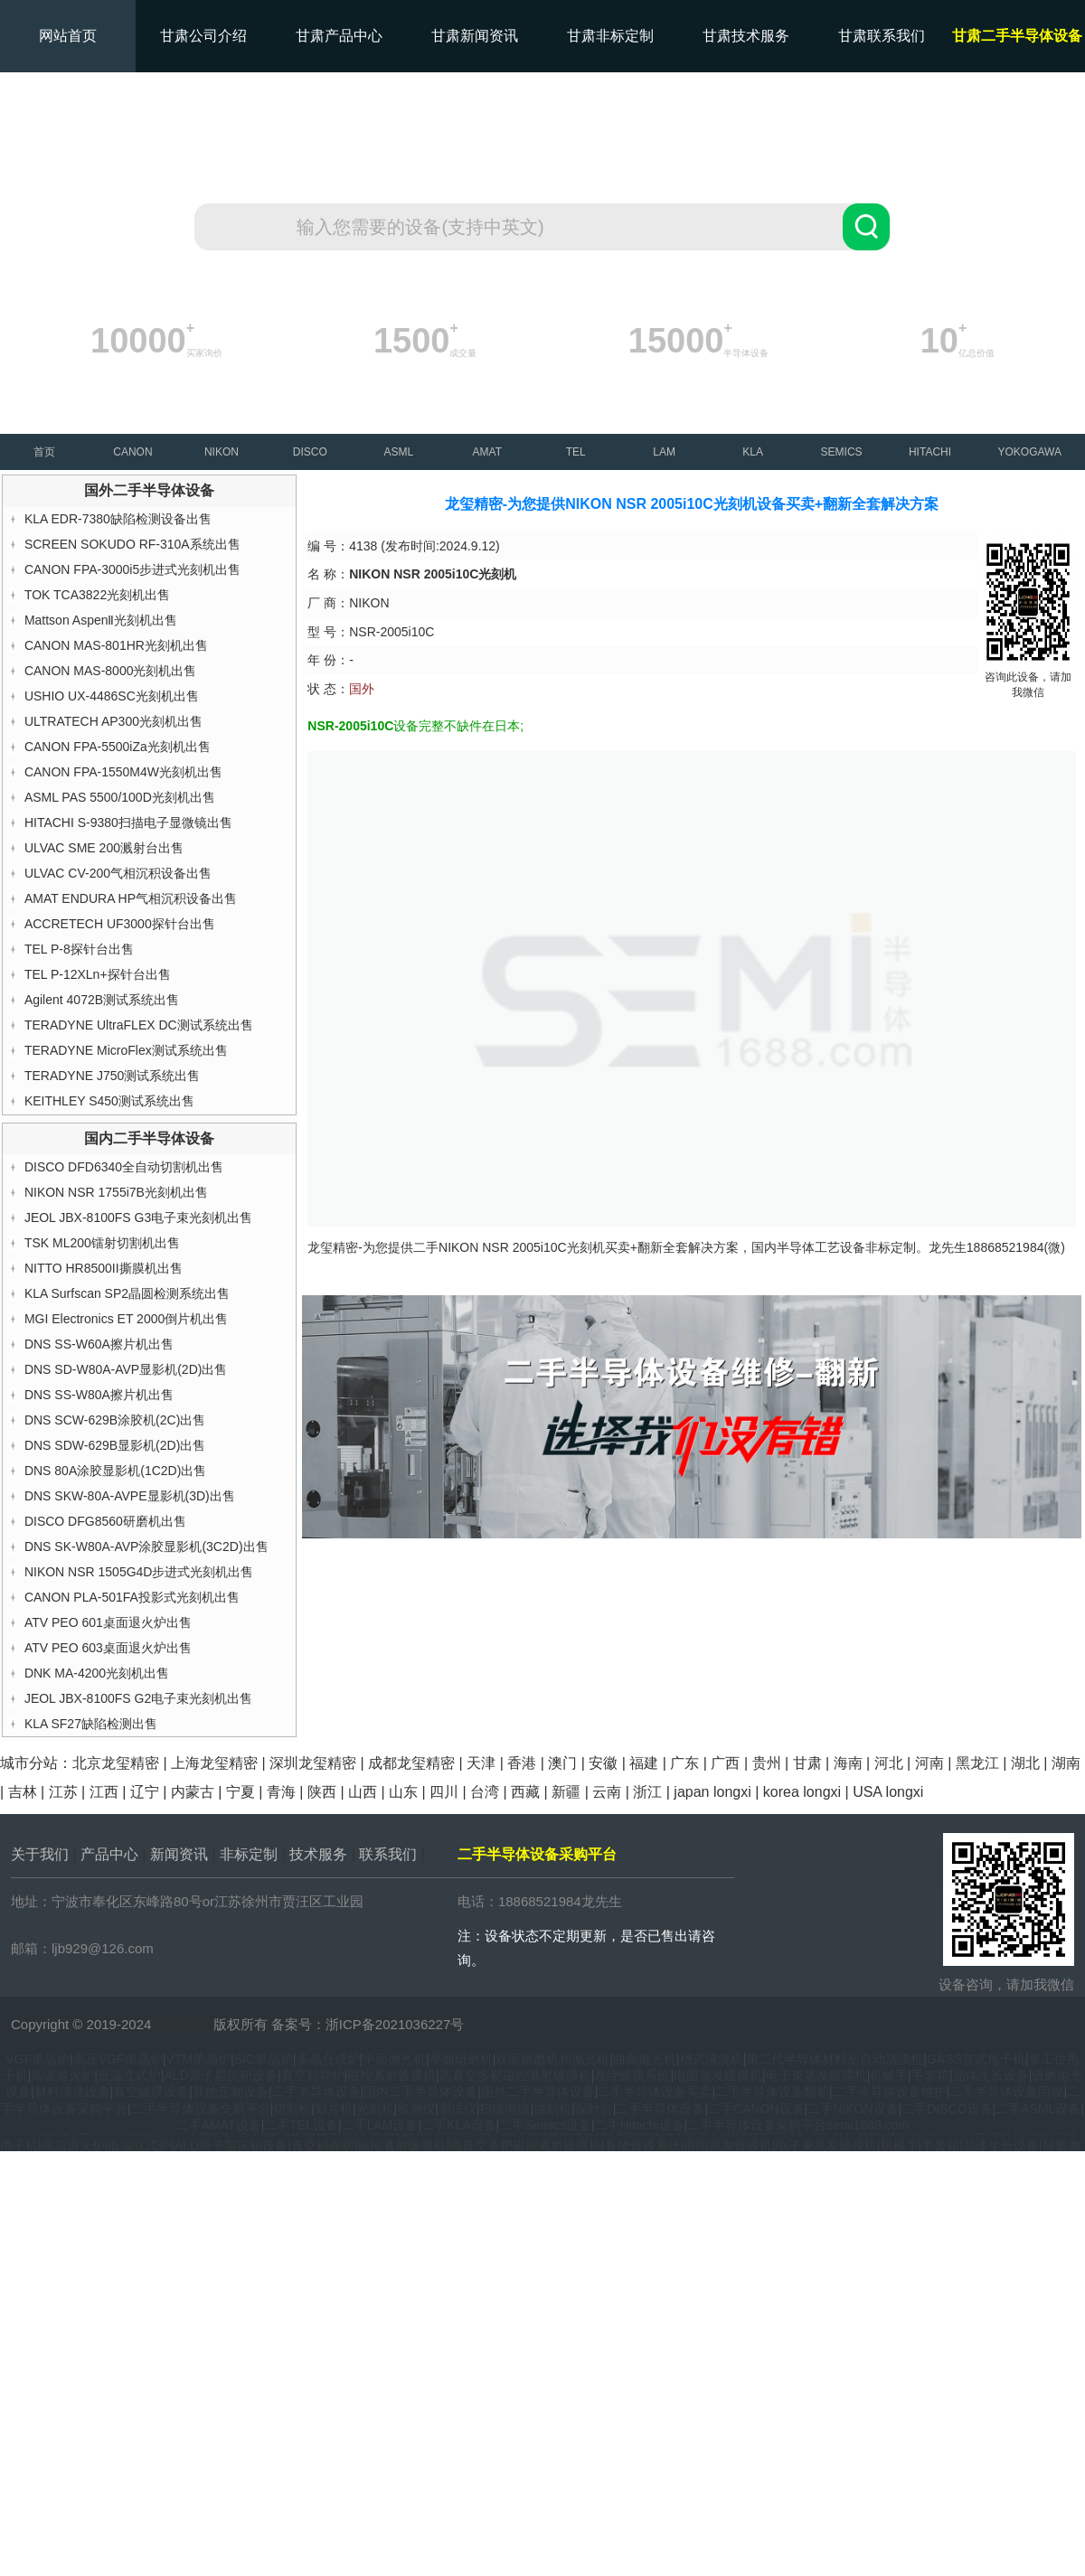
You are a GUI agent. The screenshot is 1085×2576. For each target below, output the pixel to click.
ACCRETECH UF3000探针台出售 (119, 924)
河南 (929, 1763)
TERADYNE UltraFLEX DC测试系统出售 (138, 1025)
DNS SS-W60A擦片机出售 (99, 1344)
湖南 (1066, 1763)
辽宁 (144, 1792)
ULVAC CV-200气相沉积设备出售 (118, 873)
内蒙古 (192, 1792)
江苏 (63, 1792)
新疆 (566, 1792)
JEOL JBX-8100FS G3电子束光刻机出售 (138, 1217)
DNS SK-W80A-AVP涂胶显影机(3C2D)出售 (146, 1546)
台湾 (484, 1792)
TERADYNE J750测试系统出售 (112, 1075)
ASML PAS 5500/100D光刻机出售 (119, 797)
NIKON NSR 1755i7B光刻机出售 (116, 1192)
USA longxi (888, 1792)
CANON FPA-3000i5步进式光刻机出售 (132, 569)
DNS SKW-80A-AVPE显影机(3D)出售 (129, 1496)
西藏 (525, 1792)
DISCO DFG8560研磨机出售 (105, 1521)
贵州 (766, 1763)
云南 (606, 1792)
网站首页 (68, 35)
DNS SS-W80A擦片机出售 (99, 1394)
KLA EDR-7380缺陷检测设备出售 (118, 519)
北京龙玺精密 (115, 1763)
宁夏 (240, 1792)
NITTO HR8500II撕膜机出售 (103, 1268)
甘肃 (807, 1763)
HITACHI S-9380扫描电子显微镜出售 (128, 822)
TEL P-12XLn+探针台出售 (97, 974)
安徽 (603, 1763)
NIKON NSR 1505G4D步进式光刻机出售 (139, 1572)
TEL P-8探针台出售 (79, 949)
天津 (481, 1763)
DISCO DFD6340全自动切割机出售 (123, 1167)
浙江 (647, 1792)
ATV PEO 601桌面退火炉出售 (108, 1622)
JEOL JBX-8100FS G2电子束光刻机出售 (138, 1698)
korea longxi (802, 1792)
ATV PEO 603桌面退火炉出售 (108, 1648)
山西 (362, 1792)
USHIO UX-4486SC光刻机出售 (111, 696)
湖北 (1025, 1763)
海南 (848, 1763)
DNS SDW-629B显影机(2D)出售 (114, 1445)
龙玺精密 (183, 2024)
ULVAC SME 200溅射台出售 (104, 848)
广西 (725, 1763)
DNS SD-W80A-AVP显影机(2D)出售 (126, 1369)
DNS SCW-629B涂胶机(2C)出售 (114, 1420)
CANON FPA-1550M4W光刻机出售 (123, 772)
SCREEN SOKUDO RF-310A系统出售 (132, 544)
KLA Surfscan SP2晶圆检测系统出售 (127, 1293)
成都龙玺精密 (411, 1763)
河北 (888, 1763)
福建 (643, 1763)
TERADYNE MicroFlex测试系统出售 (126, 1050)
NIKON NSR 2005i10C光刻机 (522, 1247)
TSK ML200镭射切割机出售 (102, 1243)
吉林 (22, 1792)
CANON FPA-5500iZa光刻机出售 (117, 746)
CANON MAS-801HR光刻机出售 (116, 645)
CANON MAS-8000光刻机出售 (110, 670)
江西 (104, 1792)
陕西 (321, 1792)
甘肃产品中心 (339, 35)
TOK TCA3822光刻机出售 (97, 595)
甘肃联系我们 (881, 35)
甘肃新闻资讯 (474, 35)
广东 (684, 1763)
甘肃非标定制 (610, 35)
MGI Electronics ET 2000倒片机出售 (126, 1319)
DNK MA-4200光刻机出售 (96, 1673)
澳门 (562, 1763)
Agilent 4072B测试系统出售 (101, 999)
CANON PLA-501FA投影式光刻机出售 (132, 1597)
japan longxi (712, 1792)
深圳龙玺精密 (312, 1763)
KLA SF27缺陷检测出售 (90, 1723)
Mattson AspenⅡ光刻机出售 (101, 620)
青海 (281, 1792)
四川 (443, 1792)
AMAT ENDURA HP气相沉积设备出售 (130, 898)
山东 (403, 1792)
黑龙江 (977, 1763)
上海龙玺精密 (214, 1763)
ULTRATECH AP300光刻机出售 (113, 721)
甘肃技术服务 (746, 35)
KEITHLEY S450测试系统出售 (109, 1101)
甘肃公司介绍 (203, 35)
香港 (521, 1763)
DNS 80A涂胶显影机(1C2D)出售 (115, 1470)
